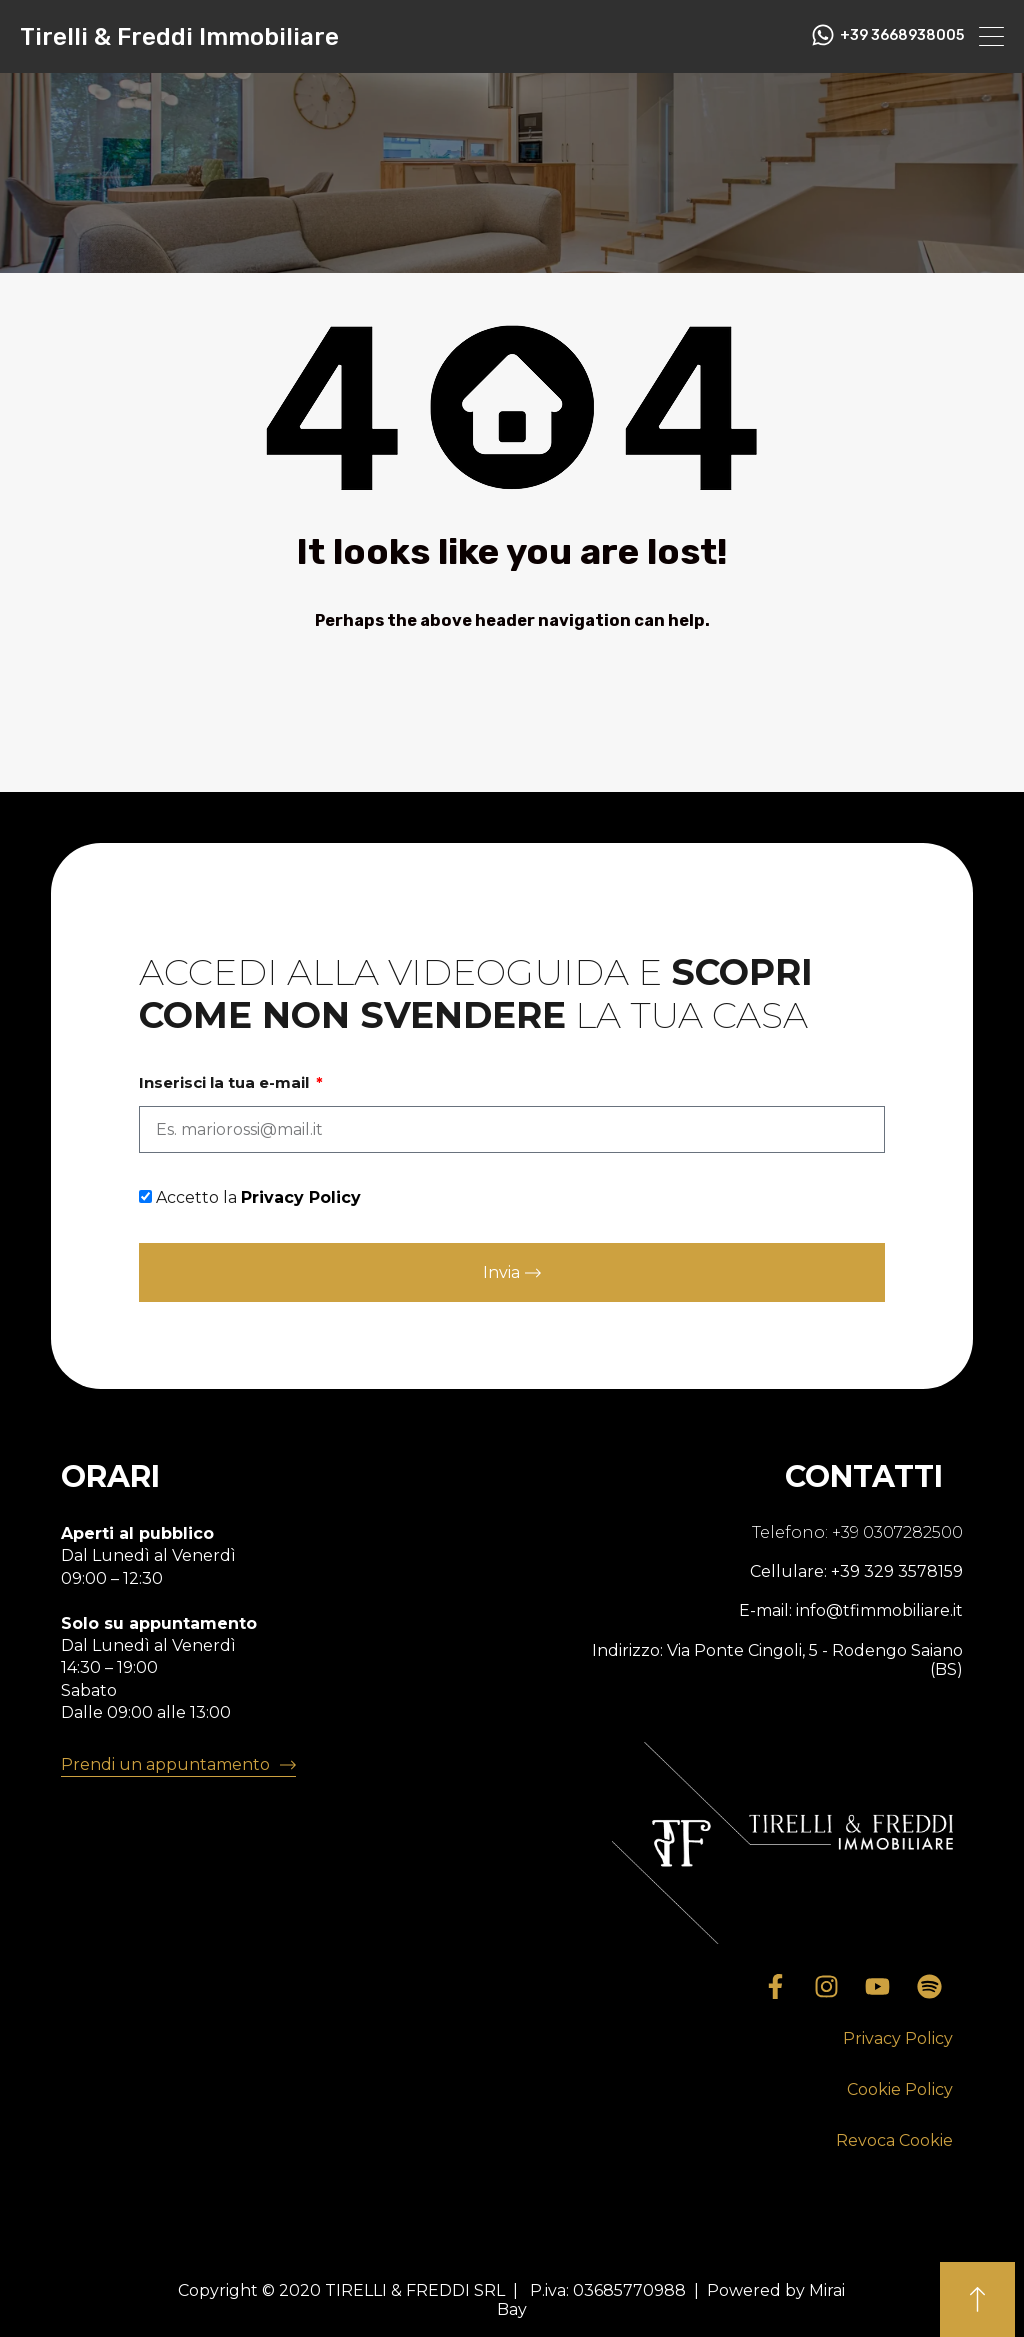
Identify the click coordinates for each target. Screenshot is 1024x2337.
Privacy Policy (301, 1197)
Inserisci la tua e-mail (226, 1083)
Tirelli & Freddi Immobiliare (179, 37)
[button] (898, 2039)
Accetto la (258, 1197)
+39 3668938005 (902, 36)
